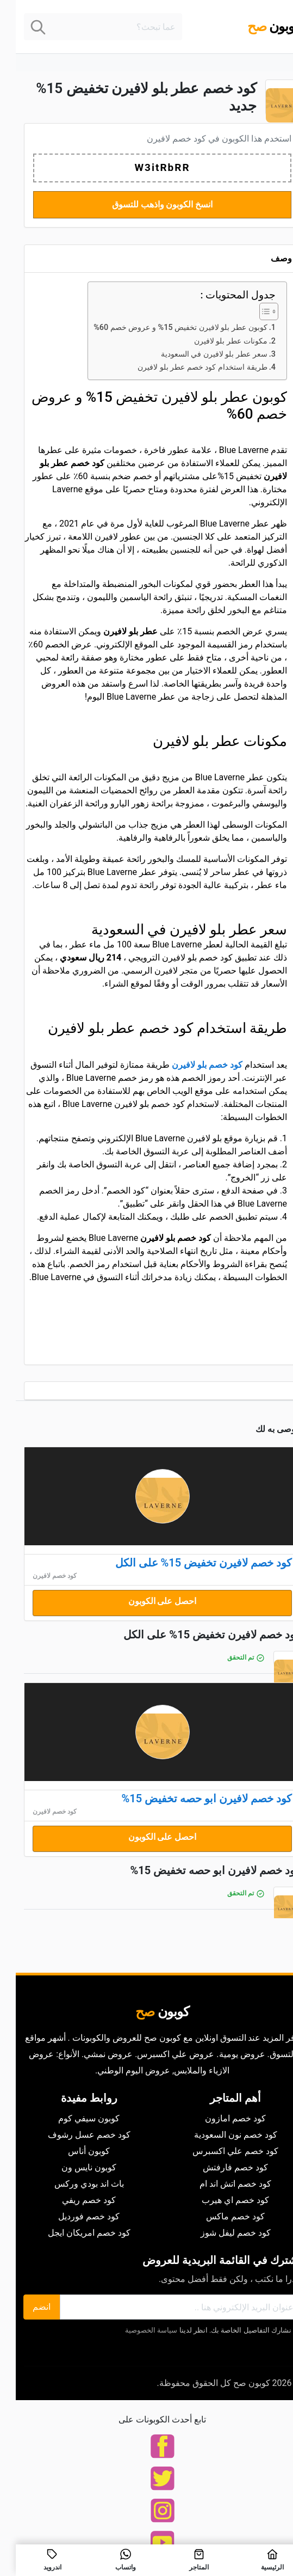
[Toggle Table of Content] (247, 311)
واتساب (110, 2560)
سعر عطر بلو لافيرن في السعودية (198, 354)
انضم (26, 2307)
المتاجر (183, 2560)
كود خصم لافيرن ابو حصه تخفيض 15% (191, 1798)
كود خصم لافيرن (160, 138)
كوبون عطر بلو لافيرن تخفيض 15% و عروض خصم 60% (164, 327)
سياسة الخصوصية (135, 2330)
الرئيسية (256, 2560)
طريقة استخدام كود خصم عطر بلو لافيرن (187, 367)
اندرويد (36, 2560)
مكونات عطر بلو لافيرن (215, 341)
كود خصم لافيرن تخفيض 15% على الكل (187, 1562)
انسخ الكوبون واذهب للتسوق (146, 204)
